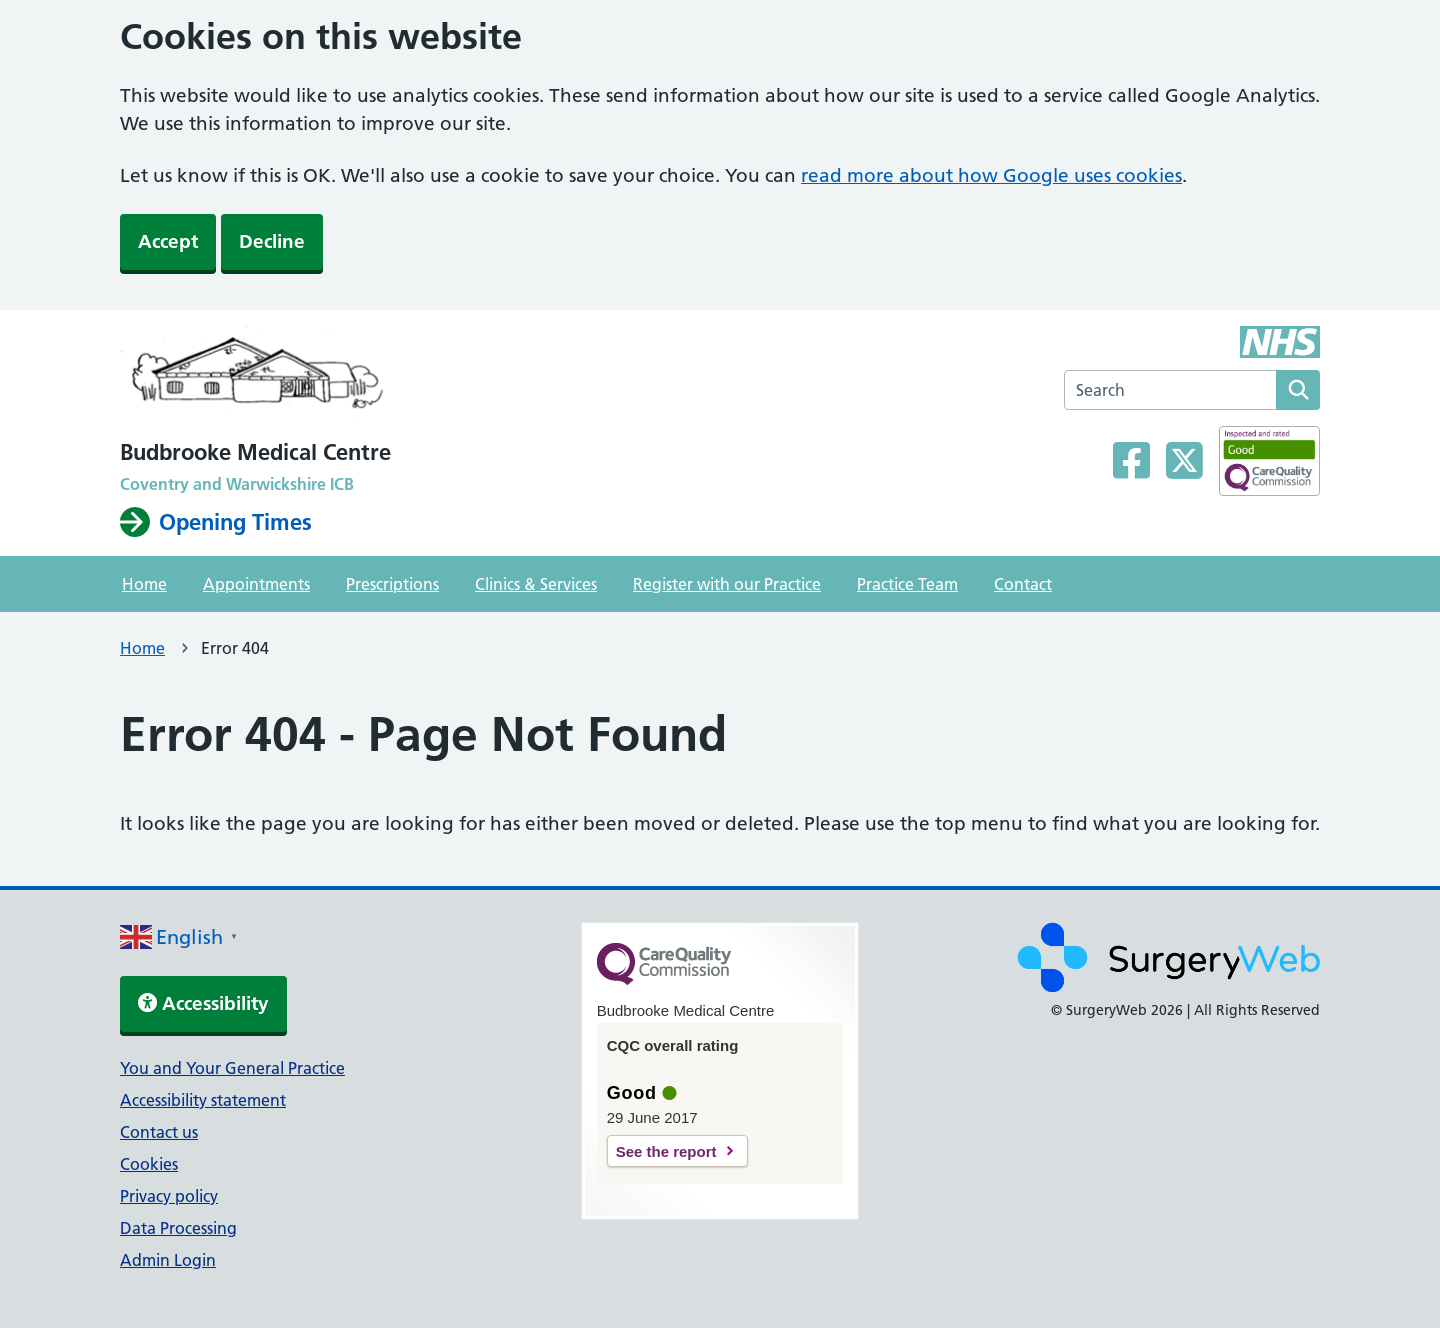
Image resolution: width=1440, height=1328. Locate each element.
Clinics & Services (536, 584)
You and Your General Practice (232, 1068)
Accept (168, 241)
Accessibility (203, 1003)
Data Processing (178, 1228)
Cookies (149, 1164)
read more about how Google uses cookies (991, 175)
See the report (666, 1151)
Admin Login (168, 1260)
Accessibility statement (203, 1100)
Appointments (256, 584)
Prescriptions (392, 584)
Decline (272, 241)
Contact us (159, 1132)
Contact (1023, 584)
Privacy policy (169, 1196)
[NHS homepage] (260, 379)
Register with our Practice (727, 584)
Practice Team (907, 584)
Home (144, 584)
